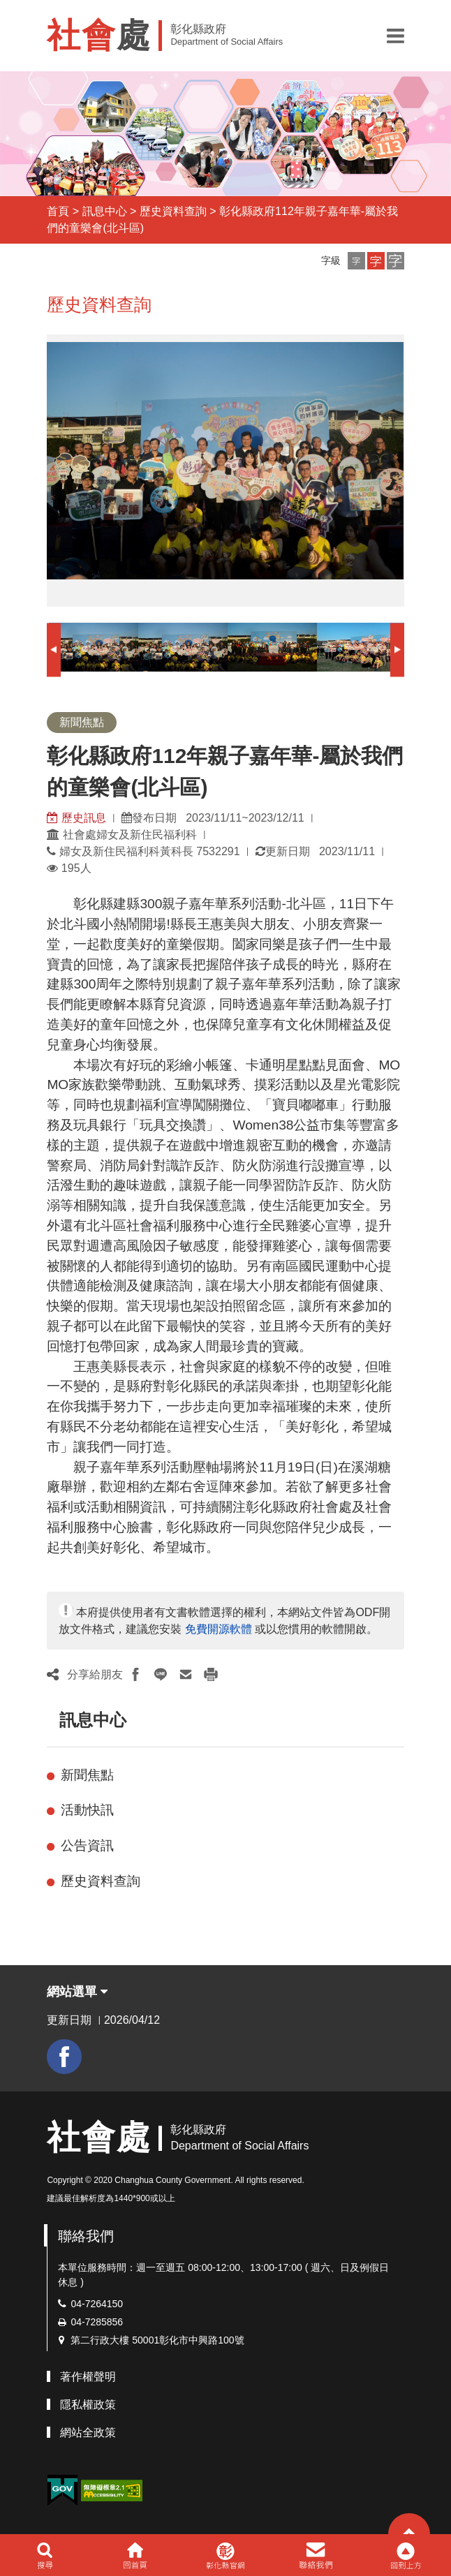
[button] (395, 35)
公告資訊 (87, 1845)
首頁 (58, 211)
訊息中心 (104, 211)
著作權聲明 (88, 2377)
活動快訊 (87, 1810)
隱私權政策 (88, 2405)
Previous (54, 649)
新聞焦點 (87, 1775)
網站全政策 (88, 2432)
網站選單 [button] (77, 1992)
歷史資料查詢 (173, 211)
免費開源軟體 (218, 1629)
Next (397, 649)
